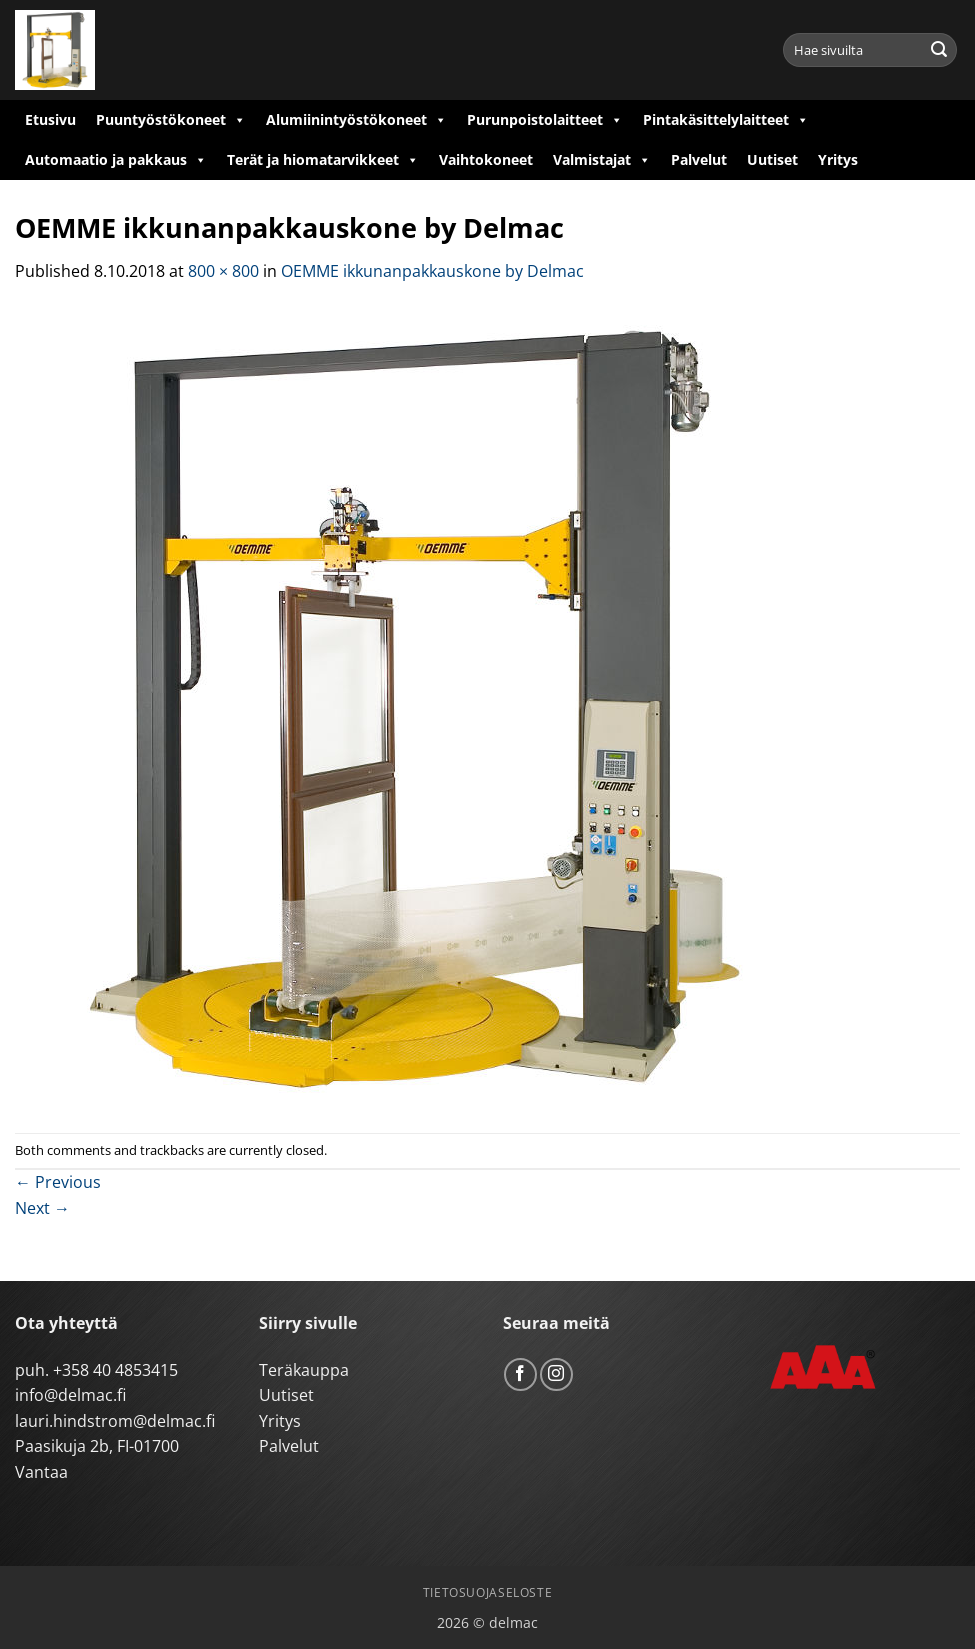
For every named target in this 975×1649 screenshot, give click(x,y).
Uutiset (772, 159)
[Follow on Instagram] (556, 1374)
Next (42, 1208)
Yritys (838, 159)
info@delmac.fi (70, 1395)
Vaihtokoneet (486, 159)
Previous (58, 1182)
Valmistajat (602, 160)
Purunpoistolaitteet (545, 120)
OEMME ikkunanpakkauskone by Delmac (432, 271)
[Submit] (939, 50)
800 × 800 (223, 271)
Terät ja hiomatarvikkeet (323, 160)
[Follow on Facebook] (520, 1374)
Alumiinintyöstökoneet (356, 120)
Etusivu (50, 119)
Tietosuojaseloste (487, 1592)
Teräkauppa (304, 1370)
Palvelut (699, 159)
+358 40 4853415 (115, 1370)
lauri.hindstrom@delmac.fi (115, 1421)
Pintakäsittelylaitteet (726, 120)
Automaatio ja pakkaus (116, 160)
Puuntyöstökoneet (171, 120)
